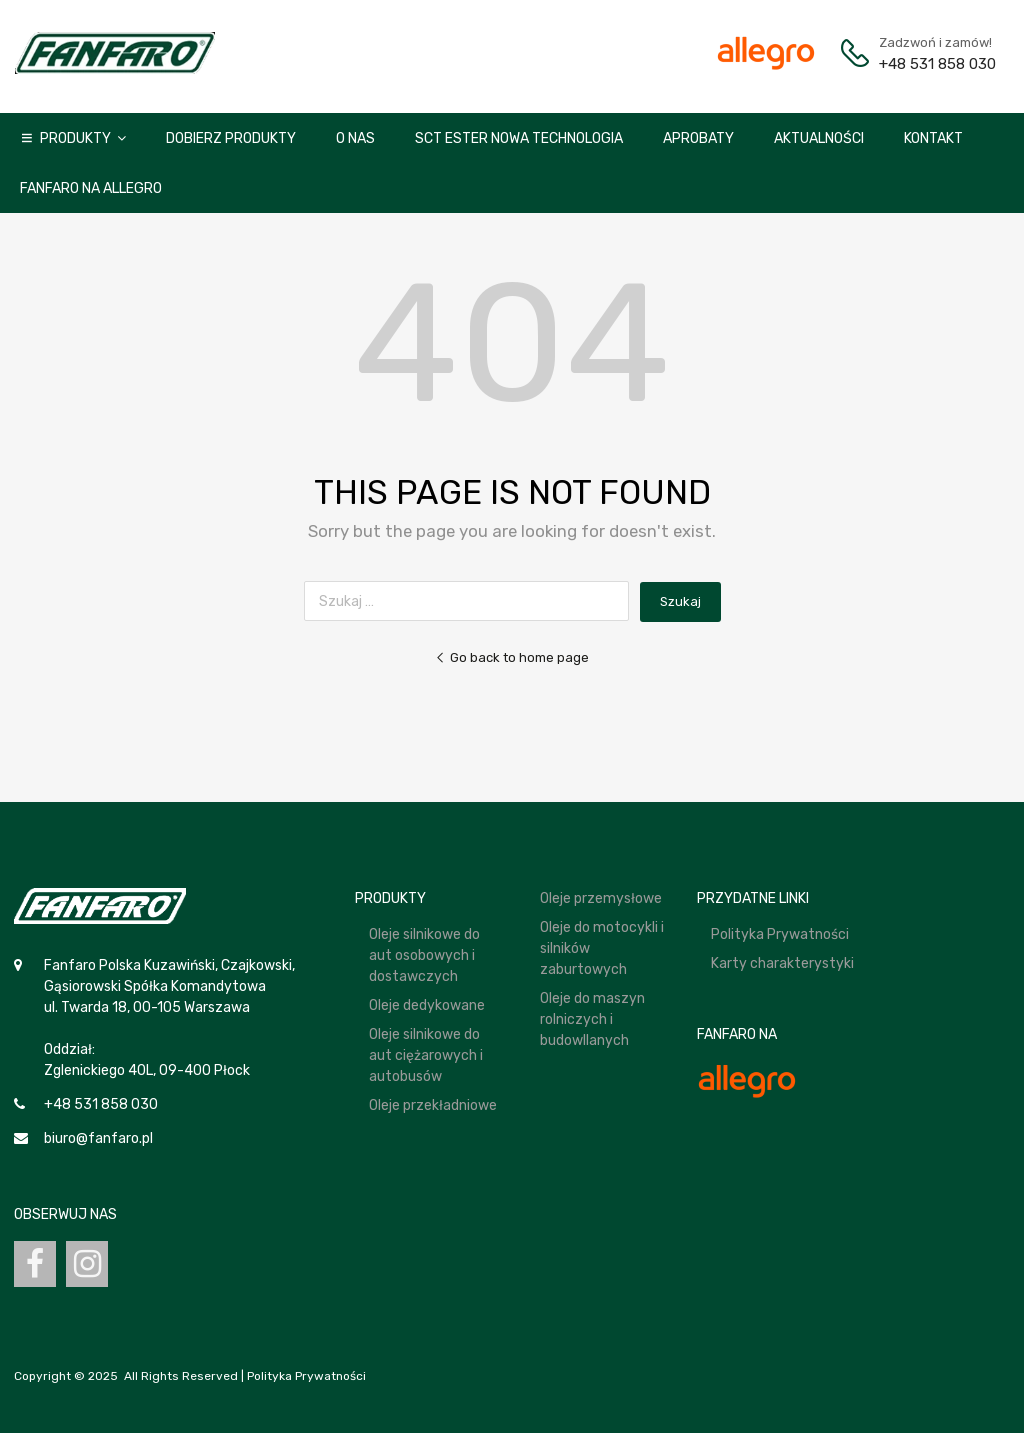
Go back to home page (512, 657)
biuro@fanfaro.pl (98, 1138)
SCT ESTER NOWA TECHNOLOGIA (519, 138)
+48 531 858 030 (928, 64)
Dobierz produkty (231, 138)
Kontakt (933, 138)
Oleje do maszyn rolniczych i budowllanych (592, 1019)
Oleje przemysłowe (601, 898)
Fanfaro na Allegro (91, 188)
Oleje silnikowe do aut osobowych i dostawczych (424, 955)
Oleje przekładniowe (433, 1105)
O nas (355, 138)
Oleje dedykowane (427, 1005)
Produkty (83, 138)
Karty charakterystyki (782, 963)
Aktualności (819, 138)
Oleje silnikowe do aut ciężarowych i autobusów (426, 1055)
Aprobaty (698, 138)
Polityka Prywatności (780, 934)
